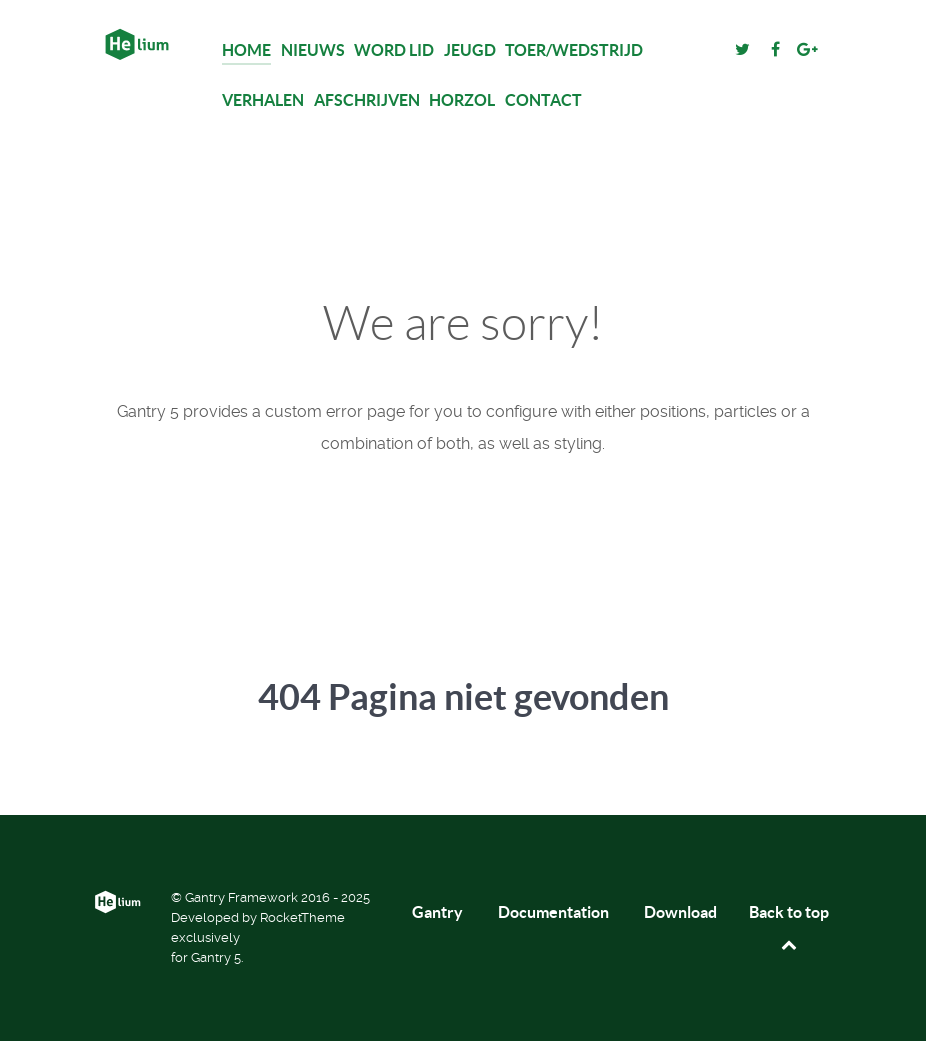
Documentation (553, 912)
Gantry (437, 912)
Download (680, 912)
